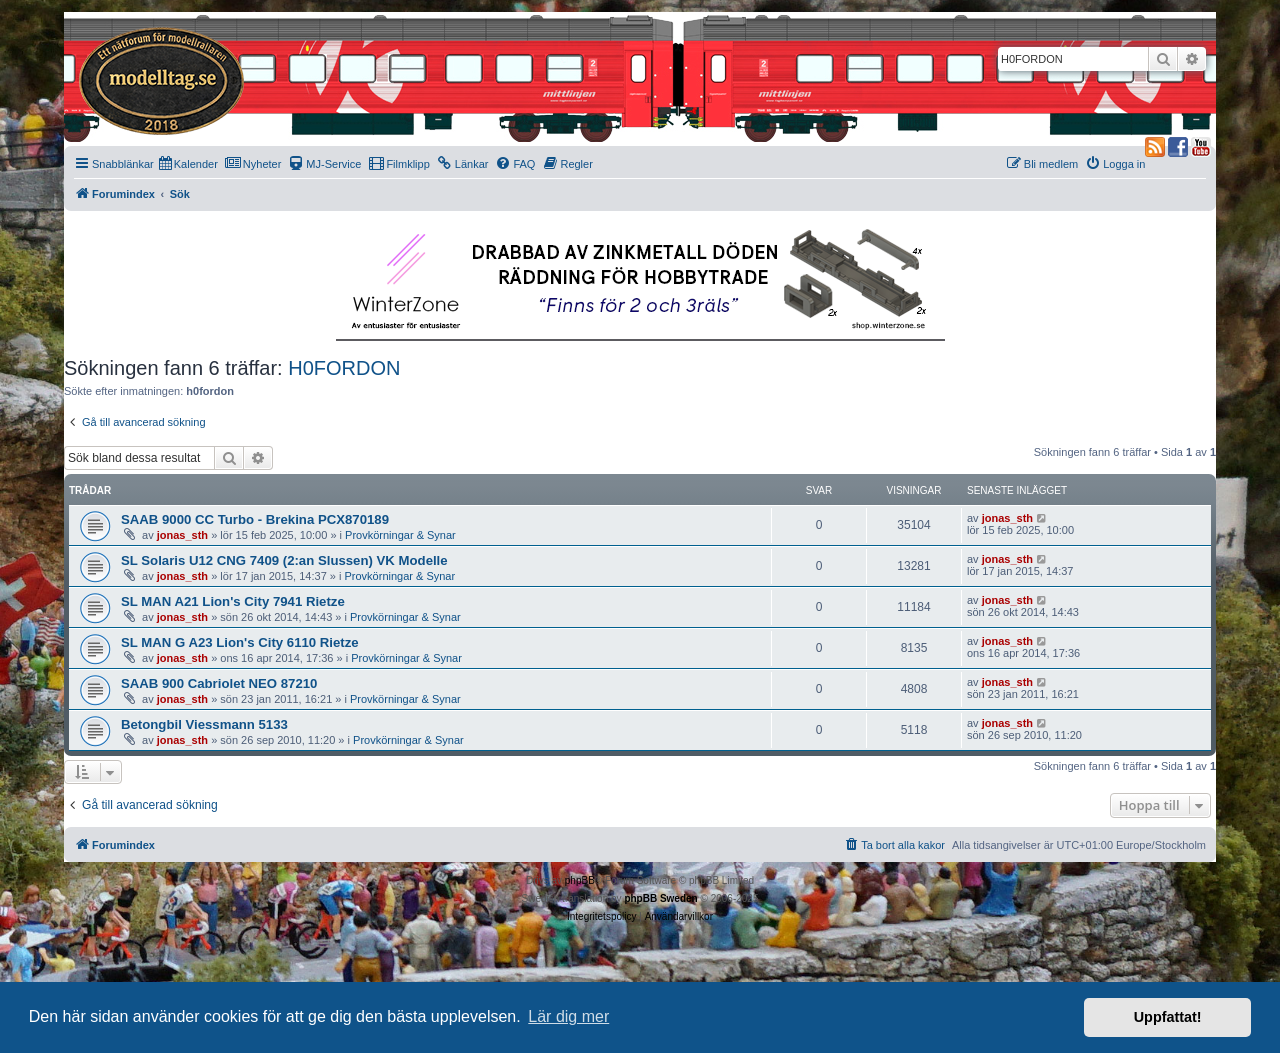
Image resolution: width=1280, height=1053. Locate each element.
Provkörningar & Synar (400, 535)
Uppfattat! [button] (1168, 1017)
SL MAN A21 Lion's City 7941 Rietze (233, 601)
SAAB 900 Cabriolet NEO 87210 (219, 683)
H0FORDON (344, 368)
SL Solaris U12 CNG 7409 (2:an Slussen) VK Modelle (284, 560)
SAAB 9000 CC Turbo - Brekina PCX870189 (255, 519)
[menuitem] (188, 164)
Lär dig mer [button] (568, 1016)
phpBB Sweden (660, 898)
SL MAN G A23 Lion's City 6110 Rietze (240, 642)
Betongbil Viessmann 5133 (204, 724)
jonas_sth (182, 535)
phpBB (580, 880)
